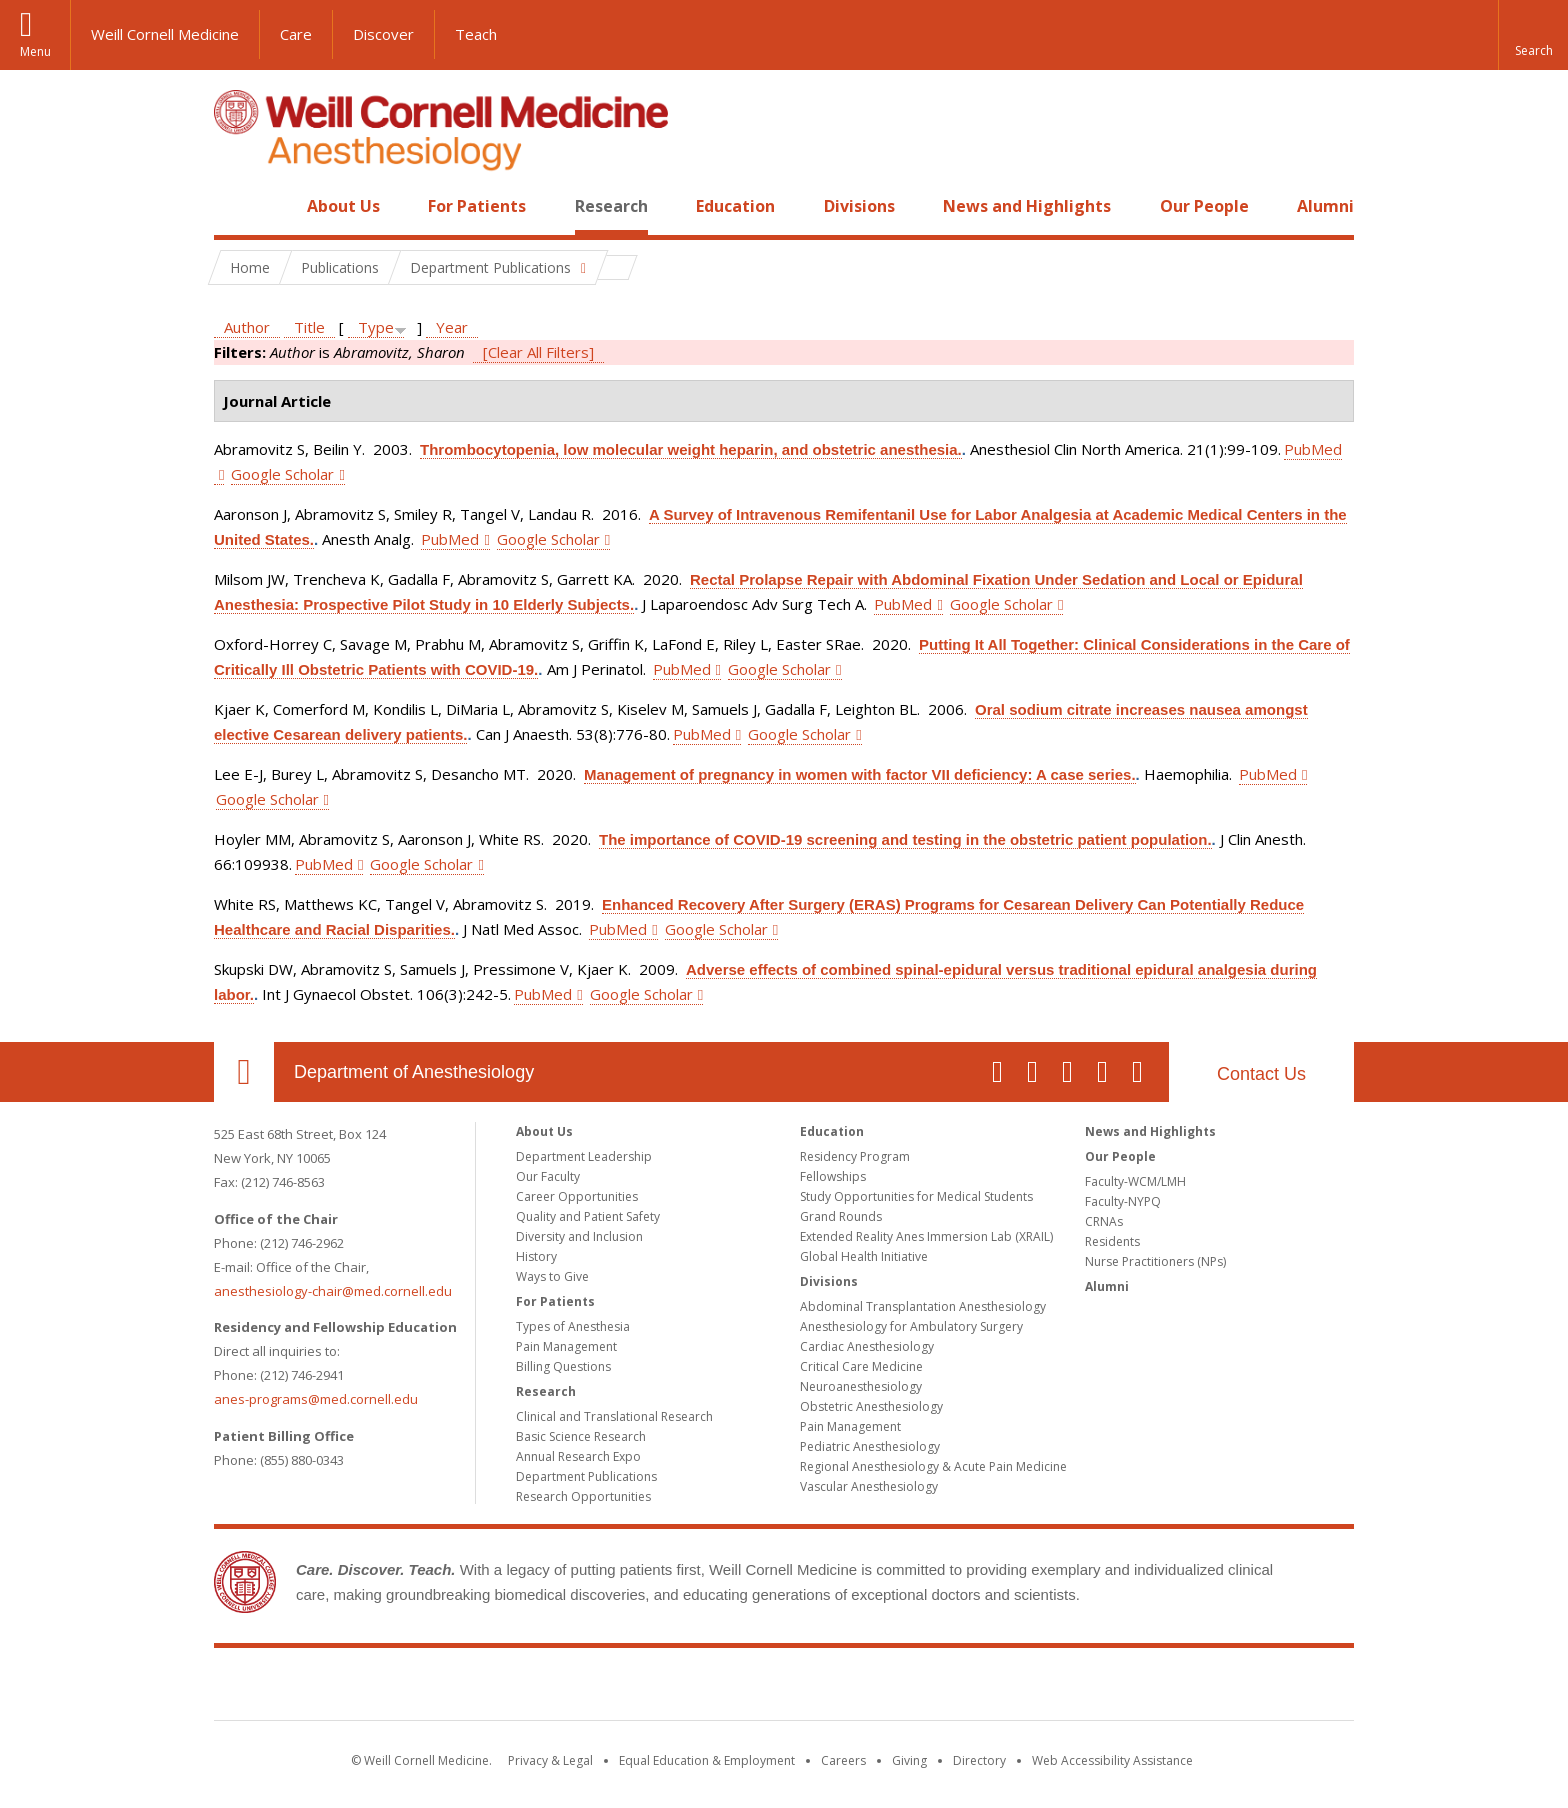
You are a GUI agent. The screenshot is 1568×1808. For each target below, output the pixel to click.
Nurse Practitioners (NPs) (1155, 1261)
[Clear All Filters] (538, 352)
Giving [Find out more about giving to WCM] (909, 1760)
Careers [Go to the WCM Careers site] (843, 1760)
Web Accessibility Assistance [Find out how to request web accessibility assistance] (1112, 1760)
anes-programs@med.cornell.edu (316, 1399)
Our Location (244, 1072)
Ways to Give (552, 1276)
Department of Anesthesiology (414, 1072)
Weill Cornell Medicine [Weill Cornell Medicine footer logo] (784, 1688)
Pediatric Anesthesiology (870, 1446)
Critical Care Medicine (861, 1366)
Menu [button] (35, 51)
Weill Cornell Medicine (165, 34)
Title (309, 327)
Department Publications (586, 1476)
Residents (1112, 1241)
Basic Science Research (581, 1436)
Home (236, 206)
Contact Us (1261, 1074)
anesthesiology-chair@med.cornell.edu (333, 1291)
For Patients (477, 206)
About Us (343, 206)
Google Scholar (282, 474)
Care (296, 34)
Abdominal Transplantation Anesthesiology (923, 1306)
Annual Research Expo (578, 1456)
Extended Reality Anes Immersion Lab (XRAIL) (926, 1236)
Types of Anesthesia (573, 1326)
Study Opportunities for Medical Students (916, 1196)
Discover (383, 34)
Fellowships (833, 1176)
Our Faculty (548, 1176)
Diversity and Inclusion (579, 1236)
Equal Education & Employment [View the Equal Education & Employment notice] (707, 1760)
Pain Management (566, 1346)
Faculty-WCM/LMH (1135, 1181)
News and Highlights (1027, 206)
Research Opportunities (583, 1496)
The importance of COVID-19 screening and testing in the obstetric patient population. (905, 839)
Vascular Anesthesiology (869, 1486)
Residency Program (855, 1156)
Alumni (1325, 206)
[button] (1533, 35)
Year (452, 327)
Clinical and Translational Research (614, 1416)
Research (611, 206)
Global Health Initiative (864, 1256)
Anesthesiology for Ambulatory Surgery (911, 1326)
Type (376, 327)
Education (735, 206)
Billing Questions (563, 1366)
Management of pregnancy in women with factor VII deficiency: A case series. (860, 774)
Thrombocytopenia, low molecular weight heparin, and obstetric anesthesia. (691, 449)
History (536, 1256)
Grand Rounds (841, 1216)
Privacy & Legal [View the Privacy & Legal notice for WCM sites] (550, 1760)
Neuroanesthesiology (861, 1386)
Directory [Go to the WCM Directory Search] (979, 1760)
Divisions (859, 206)
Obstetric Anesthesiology (871, 1406)
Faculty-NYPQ (1123, 1201)
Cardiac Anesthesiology (867, 1346)
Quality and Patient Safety (588, 1216)
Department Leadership (584, 1156)
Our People (1204, 206)
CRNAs (1104, 1221)
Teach (476, 34)
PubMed (450, 539)
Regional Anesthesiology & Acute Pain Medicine (933, 1466)
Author (247, 327)
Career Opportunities (577, 1196)
